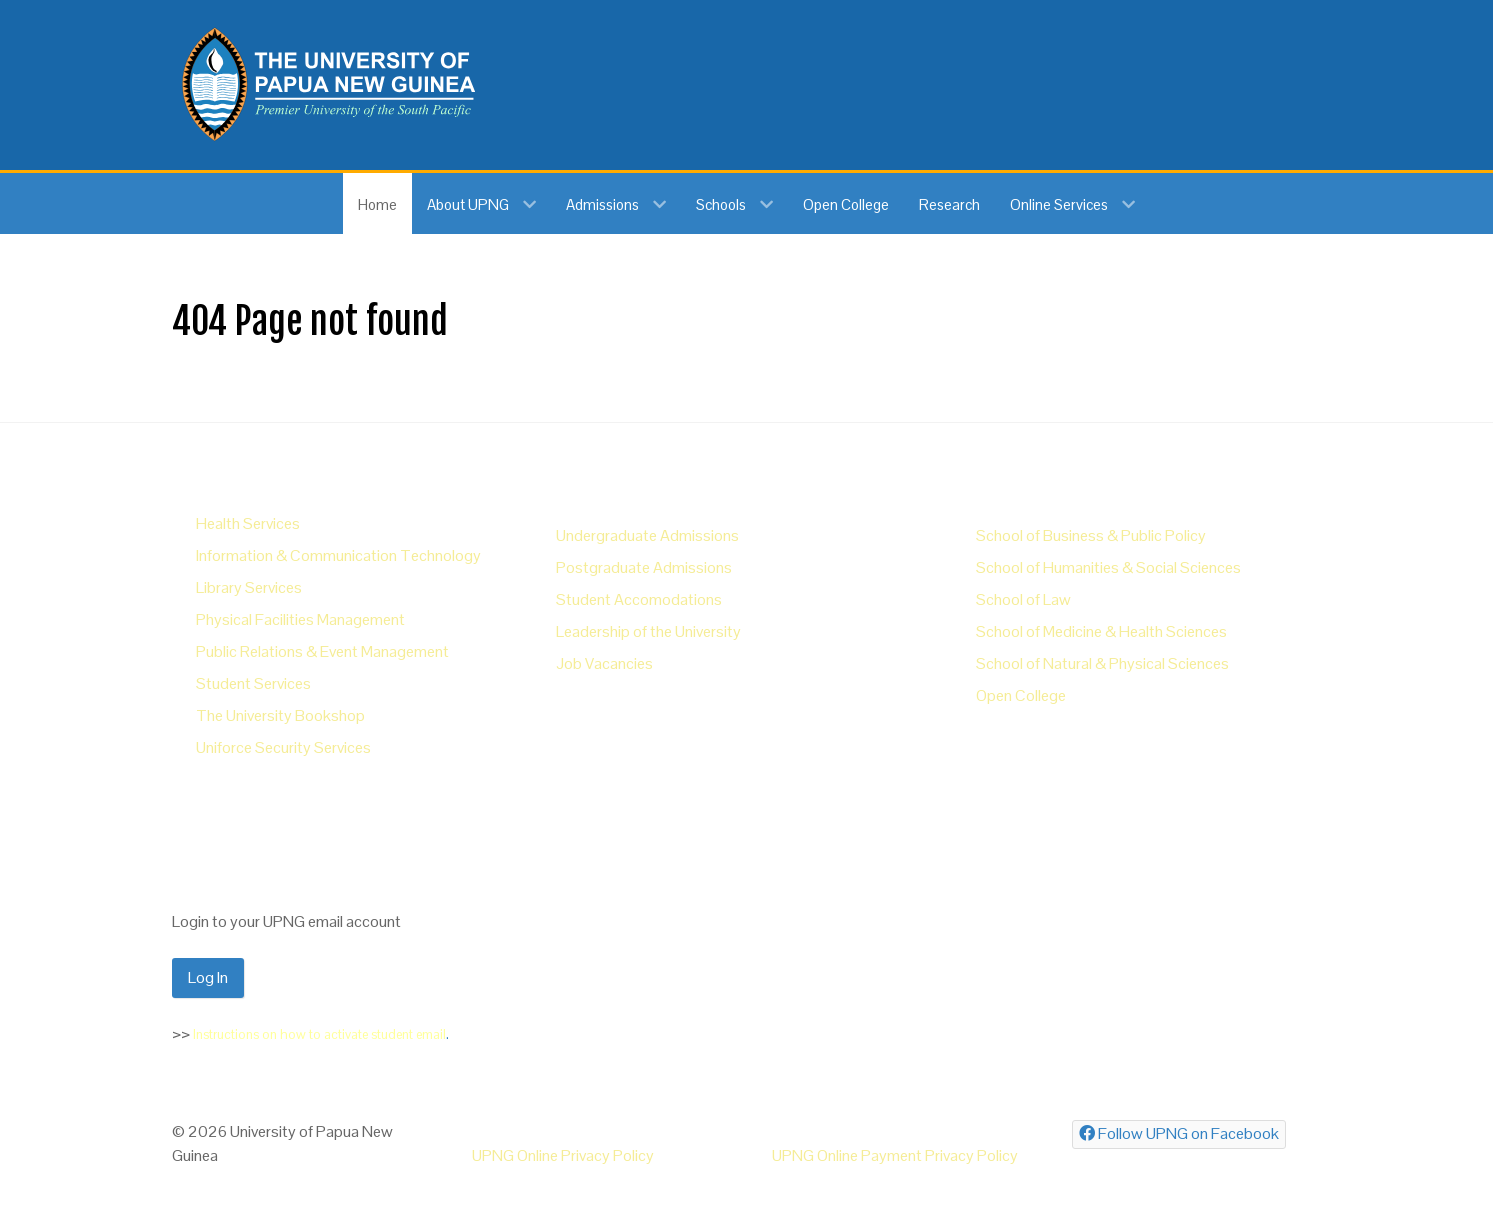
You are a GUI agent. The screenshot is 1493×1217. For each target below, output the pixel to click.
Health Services (248, 523)
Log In (208, 977)
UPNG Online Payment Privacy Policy (895, 1155)
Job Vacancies (604, 663)
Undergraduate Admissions (647, 535)
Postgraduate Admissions (644, 567)
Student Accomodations (639, 599)
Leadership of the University (648, 631)
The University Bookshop (280, 715)
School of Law (1023, 599)
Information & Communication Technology (338, 555)
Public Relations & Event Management (322, 651)
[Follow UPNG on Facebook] (1179, 1134)
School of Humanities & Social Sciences (1108, 567)
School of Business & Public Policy (1091, 535)
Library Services (249, 587)
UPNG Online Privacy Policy (563, 1155)
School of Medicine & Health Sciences (1101, 631)
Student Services (253, 683)
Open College (1021, 695)
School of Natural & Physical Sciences (1102, 663)
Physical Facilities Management (300, 619)
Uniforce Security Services (283, 747)
